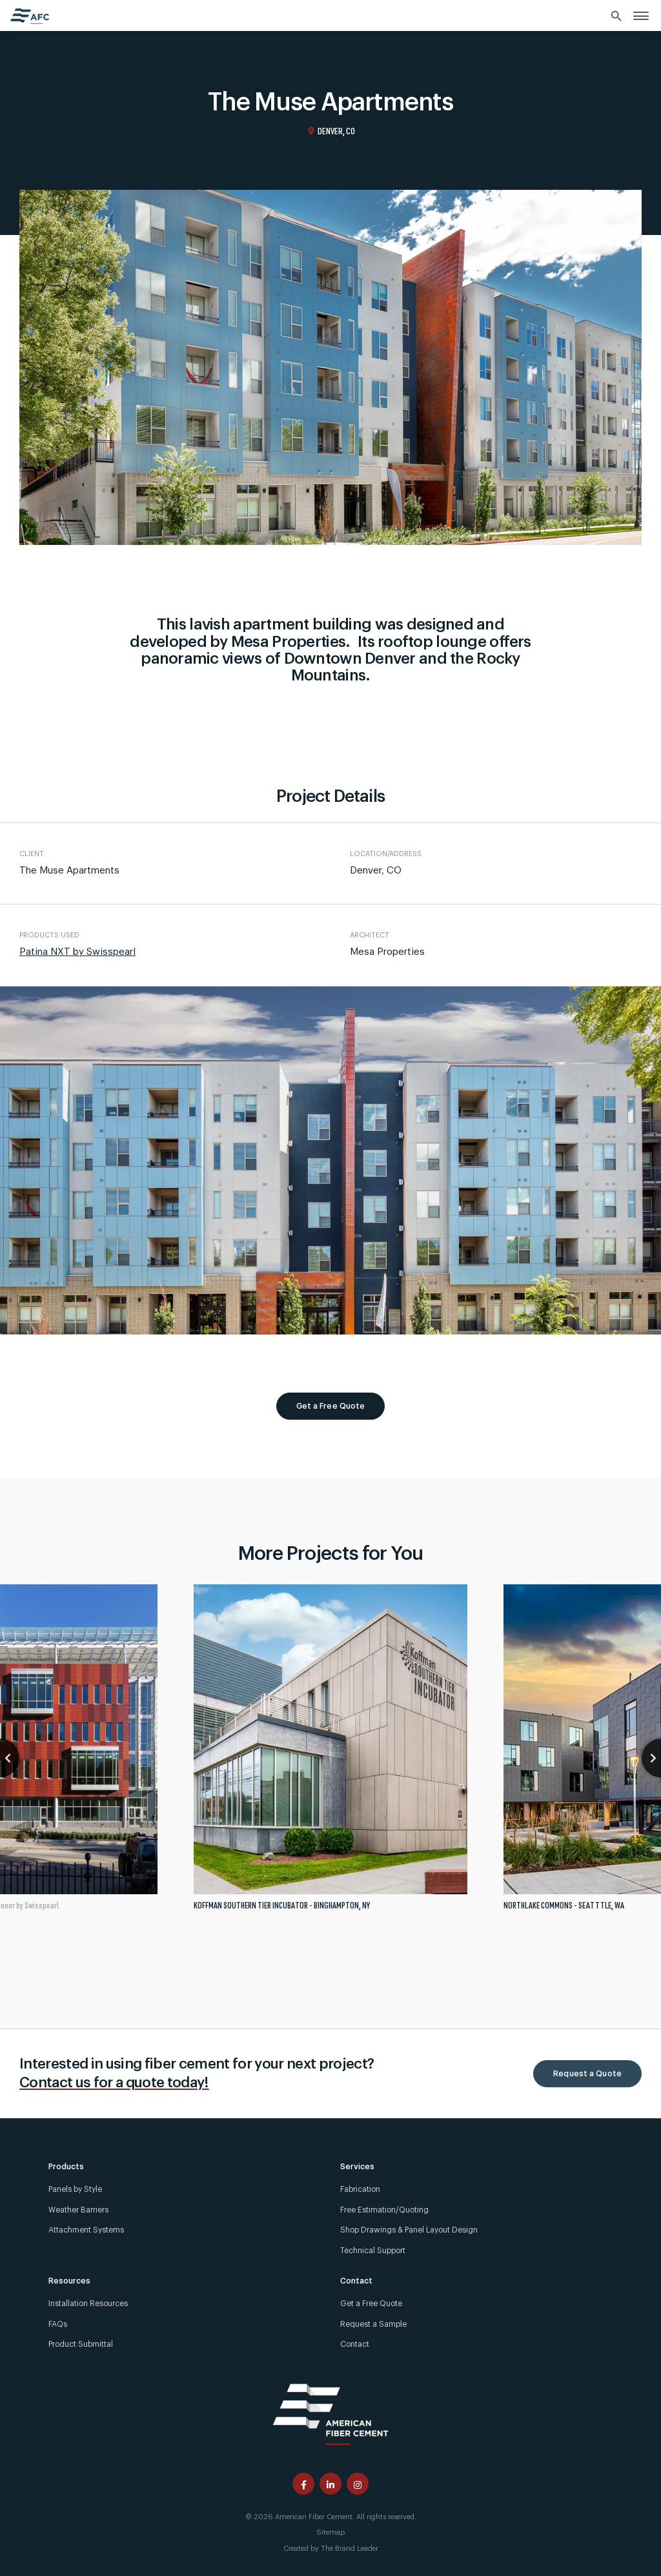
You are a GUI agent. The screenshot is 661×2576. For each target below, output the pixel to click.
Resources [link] (69, 2281)
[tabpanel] (330, 1752)
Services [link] (357, 2167)
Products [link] (66, 2167)
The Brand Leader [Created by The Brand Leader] (349, 2548)
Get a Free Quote (330, 1406)
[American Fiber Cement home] (29, 16)
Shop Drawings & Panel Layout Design (409, 2230)
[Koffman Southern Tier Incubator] (330, 1752)
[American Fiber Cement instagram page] (358, 2484)
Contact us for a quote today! (114, 2083)
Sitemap (330, 2532)
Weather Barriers (78, 2210)
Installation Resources (88, 2303)
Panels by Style (75, 2189)
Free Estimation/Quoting (384, 2210)
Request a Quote (587, 2074)
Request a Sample (373, 2324)
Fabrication (360, 2189)
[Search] (617, 17)
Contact (354, 2344)
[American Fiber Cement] (330, 2413)
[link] (641, 15)
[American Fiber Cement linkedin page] (330, 2484)
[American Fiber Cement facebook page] (303, 2484)
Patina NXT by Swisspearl (77, 952)
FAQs (57, 2324)
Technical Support (372, 2250)
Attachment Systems (86, 2230)
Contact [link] (356, 2281)
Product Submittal (80, 2344)
